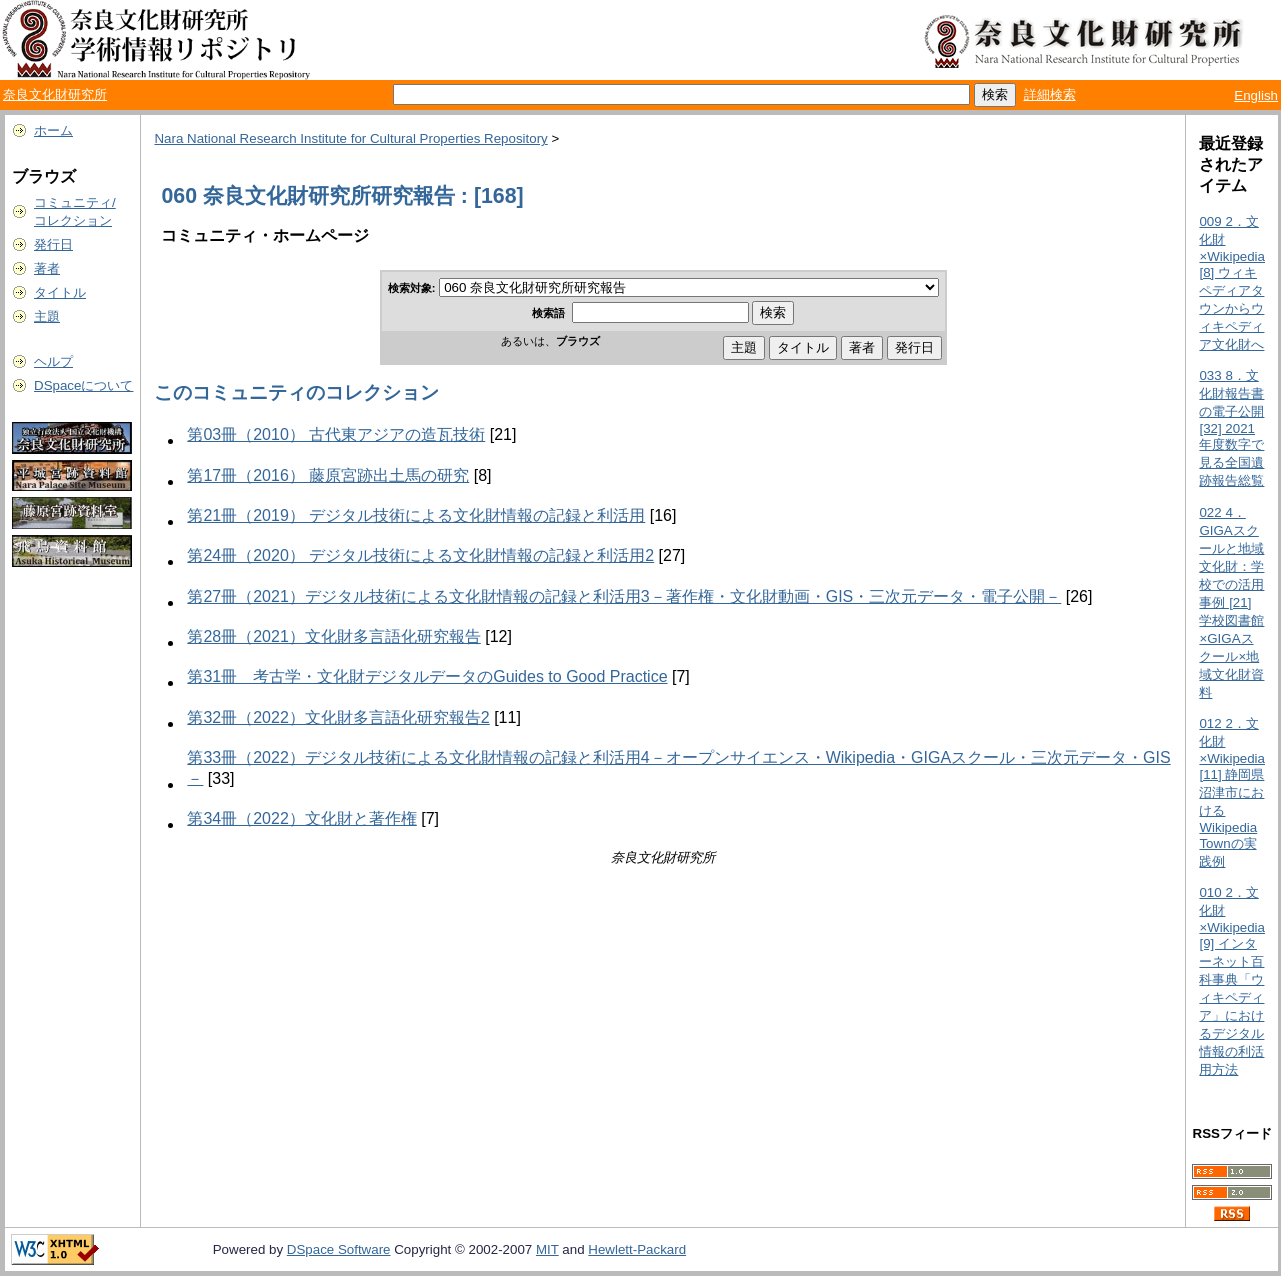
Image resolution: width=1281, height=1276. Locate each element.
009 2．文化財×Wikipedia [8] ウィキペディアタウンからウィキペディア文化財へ (1232, 283)
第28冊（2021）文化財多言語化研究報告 (333, 636)
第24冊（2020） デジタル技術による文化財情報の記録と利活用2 (420, 555)
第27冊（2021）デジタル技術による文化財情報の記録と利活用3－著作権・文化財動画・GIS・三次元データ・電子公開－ (624, 596)
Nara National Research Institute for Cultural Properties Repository (350, 138)
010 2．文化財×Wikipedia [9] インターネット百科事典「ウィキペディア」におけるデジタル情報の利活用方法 (1232, 981)
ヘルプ (53, 361)
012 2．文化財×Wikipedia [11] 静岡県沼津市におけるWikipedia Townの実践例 (1232, 792)
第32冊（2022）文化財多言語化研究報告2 (338, 717)
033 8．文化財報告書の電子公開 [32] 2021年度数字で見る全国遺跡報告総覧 (1231, 428)
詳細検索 (1050, 94)
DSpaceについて (83, 385)
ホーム (53, 130)
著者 (47, 268)
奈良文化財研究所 (55, 94)
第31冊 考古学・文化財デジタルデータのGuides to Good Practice (427, 676)
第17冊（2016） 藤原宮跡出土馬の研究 (328, 475)
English (1256, 95)
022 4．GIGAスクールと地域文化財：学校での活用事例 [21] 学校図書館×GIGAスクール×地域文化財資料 (1231, 602)
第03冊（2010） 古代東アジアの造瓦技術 (336, 434)
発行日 (53, 244)
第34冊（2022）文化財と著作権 (301, 818)
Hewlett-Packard (637, 1249)
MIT (547, 1249)
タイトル (60, 292)
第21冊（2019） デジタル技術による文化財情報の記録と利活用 (416, 515)
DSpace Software (339, 1249)
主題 (47, 316)
